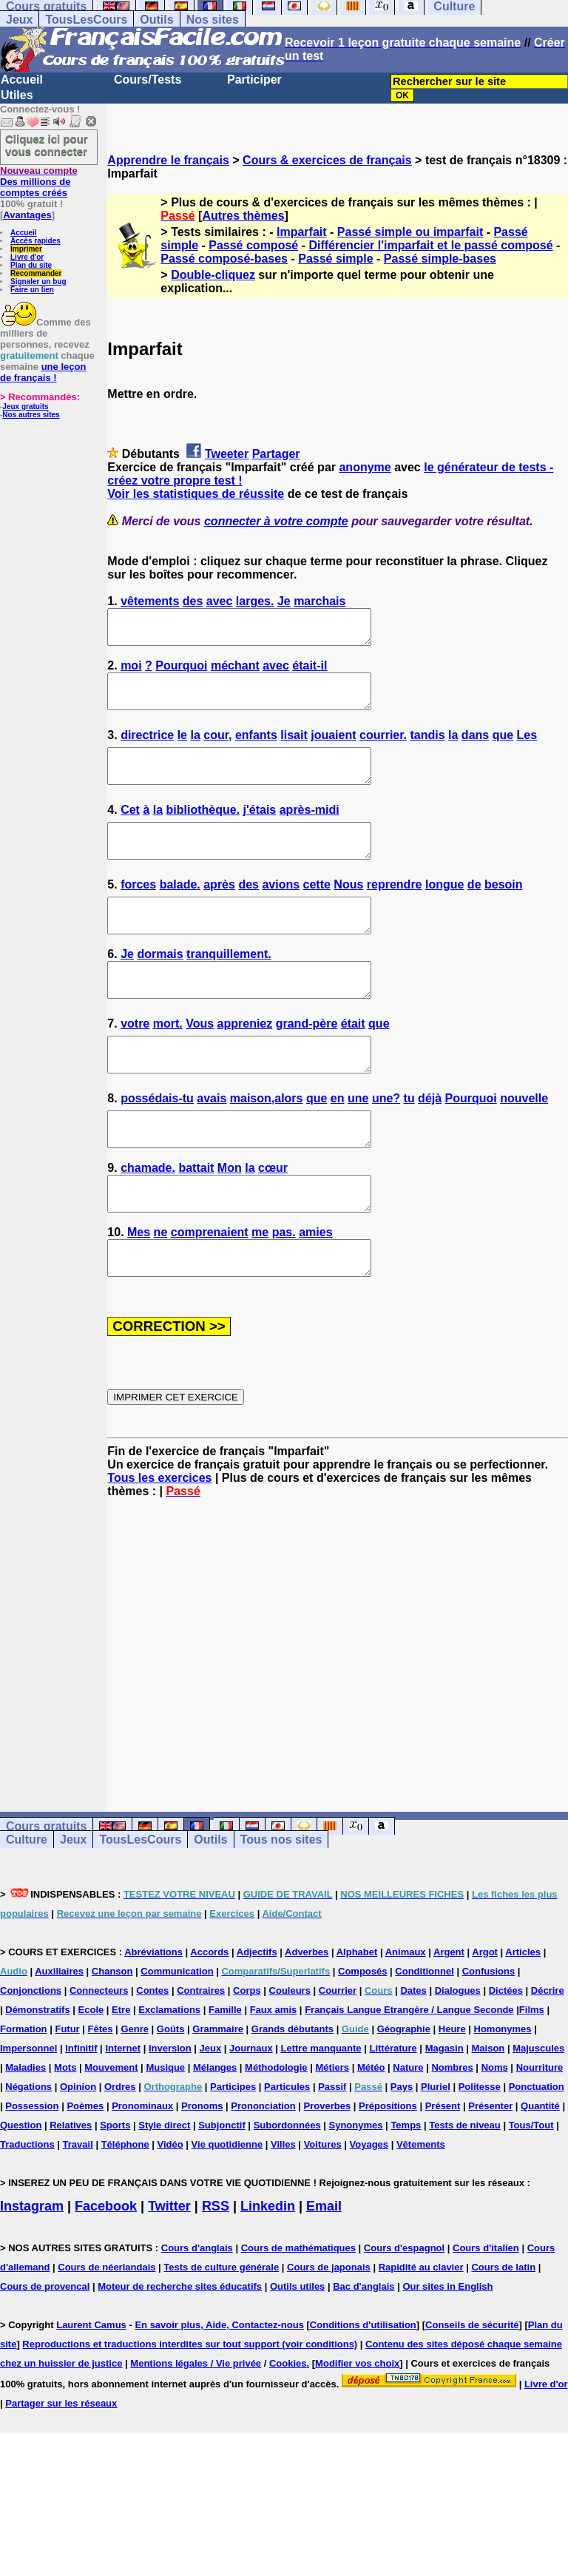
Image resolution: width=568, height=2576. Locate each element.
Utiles (17, 95)
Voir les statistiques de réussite (195, 494)
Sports (115, 2191)
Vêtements (420, 2210)
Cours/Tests (147, 79)
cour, (217, 748)
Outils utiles (297, 2352)
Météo (371, 2134)
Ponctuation (536, 2153)
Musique (165, 2134)
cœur (273, 1221)
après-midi (309, 829)
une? (386, 1145)
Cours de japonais (329, 2333)
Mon (229, 1221)
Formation (23, 2095)
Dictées (506, 2057)
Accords (209, 2018)
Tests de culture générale (221, 2333)
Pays (401, 2153)
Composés (362, 2037)
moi (131, 672)
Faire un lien (32, 290)
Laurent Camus (91, 2391)
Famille (225, 2076)
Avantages (27, 214)
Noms (494, 2134)
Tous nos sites (281, 1906)
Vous (200, 1063)
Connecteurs (99, 2057)
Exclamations (169, 2076)
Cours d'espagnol (404, 2314)
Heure (452, 2095)
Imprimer (26, 249)
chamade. (148, 1221)
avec (219, 601)
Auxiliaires (59, 2037)
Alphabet (357, 2018)
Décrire (547, 2057)
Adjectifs (257, 2018)
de (474, 911)
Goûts (171, 2095)
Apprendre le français (168, 160)
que (503, 748)
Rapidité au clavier (421, 2333)
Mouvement (111, 2134)
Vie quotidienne (227, 2210)
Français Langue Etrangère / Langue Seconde (409, 2076)
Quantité (540, 2172)
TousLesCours (86, 19)
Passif (332, 2153)
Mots (65, 2134)
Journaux (251, 2114)
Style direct (164, 2191)
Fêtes (100, 2095)
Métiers (332, 2134)
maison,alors (266, 1145)
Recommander (35, 273)
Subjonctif (222, 2191)
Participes (233, 2153)
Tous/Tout (531, 2191)
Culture (26, 1906)
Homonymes (503, 2095)
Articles (523, 2018)
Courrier (337, 2057)
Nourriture (540, 2134)
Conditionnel (424, 2037)
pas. (284, 1292)
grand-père (307, 1063)
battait (196, 1221)
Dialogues (458, 2057)
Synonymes (356, 2191)
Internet (123, 2114)
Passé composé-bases (224, 258)
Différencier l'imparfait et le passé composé (430, 245)
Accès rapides (35, 241)
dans (475, 748)
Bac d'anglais (363, 2352)
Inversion (170, 2114)
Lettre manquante (321, 2114)
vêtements (150, 601)
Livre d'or (27, 257)
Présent (443, 2172)
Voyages (369, 2210)
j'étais (260, 829)
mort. (168, 1063)
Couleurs (290, 2057)
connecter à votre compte (276, 521)
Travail (78, 2210)
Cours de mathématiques (298, 2314)
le (182, 748)
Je (284, 601)
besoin (503, 911)
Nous (348, 911)
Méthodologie (276, 2134)
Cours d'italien (486, 2314)
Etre (121, 2076)
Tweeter (226, 454)
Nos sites (212, 19)
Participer (254, 79)
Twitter (169, 2272)
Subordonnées (287, 2191)
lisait (293, 748)
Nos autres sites (30, 415)
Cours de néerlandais (106, 2333)
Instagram (32, 2272)
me (259, 1292)
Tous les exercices (159, 1544)
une (358, 1145)
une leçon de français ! (43, 372)
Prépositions (388, 2172)
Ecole (91, 2076)
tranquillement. (228, 987)
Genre (135, 2095)
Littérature (392, 2114)
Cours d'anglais (197, 2314)
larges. (255, 601)
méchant (235, 672)
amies (315, 1292)
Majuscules (538, 2114)
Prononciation (263, 2172)
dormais (160, 987)
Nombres (452, 2134)
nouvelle (524, 1145)
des (193, 601)
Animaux (405, 2018)
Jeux (19, 19)
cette (317, 911)
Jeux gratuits (25, 406)
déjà (430, 1145)
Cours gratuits (46, 1893)
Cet (130, 829)
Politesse (480, 2153)
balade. (180, 911)
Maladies (25, 2134)
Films (531, 2076)
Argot (485, 2018)
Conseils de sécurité (471, 2391)
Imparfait (302, 232)
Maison (488, 2114)
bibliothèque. (203, 829)
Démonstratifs (37, 2076)
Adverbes (306, 2018)
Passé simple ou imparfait (410, 232)
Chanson (112, 2037)
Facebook (106, 2272)
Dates (413, 2057)
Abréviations (153, 2018)
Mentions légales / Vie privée (195, 2429)
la (195, 748)
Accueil (22, 79)
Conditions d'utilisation (363, 2391)
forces (138, 911)
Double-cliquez (213, 275)
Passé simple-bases (440, 258)
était (353, 1063)
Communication (177, 2037)
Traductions (27, 2210)
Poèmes (85, 2172)
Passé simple (335, 258)
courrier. (383, 748)
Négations (28, 2153)
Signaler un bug (38, 281)
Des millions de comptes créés (39, 181)
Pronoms (202, 2172)
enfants (256, 748)
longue (444, 911)
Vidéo (170, 2210)
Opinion (78, 2153)
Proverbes (327, 2172)
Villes (283, 2210)
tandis (427, 748)
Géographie (403, 2095)
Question (20, 2191)
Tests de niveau (465, 2191)
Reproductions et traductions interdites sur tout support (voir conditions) (189, 2410)
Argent (448, 2018)
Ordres (120, 2153)
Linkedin (267, 2272)
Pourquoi (181, 672)
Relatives (71, 2191)
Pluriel (435, 2153)
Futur (67, 2095)
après (219, 911)
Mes (138, 1292)
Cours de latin (503, 2333)
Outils (156, 19)
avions (281, 911)
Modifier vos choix (357, 2429)
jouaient (333, 748)
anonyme (364, 467)
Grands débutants (292, 2095)
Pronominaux (142, 2172)
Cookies (288, 2429)
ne (161, 1292)
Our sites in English (447, 2352)
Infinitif (81, 2114)
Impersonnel (28, 2114)
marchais (319, 601)
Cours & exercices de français (327, 160)
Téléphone (125, 2210)
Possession (31, 2172)
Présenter (490, 2172)
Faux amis (273, 2076)
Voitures (323, 2210)
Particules (287, 2153)
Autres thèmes (243, 215)
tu (409, 1145)
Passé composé (253, 245)
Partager (276, 454)
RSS (215, 2272)
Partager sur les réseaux (61, 2469)
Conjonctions (30, 2057)
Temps (405, 2191)
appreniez (245, 1063)
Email (324, 2272)
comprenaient (209, 1292)
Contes (152, 2057)
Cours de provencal (44, 2352)
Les (527, 748)
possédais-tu (157, 1145)
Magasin (444, 2114)
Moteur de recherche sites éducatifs (180, 2352)
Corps (247, 2057)
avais (211, 1145)
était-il (309, 672)
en (338, 1145)
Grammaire (217, 2095)
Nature (408, 2134)
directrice (147, 748)
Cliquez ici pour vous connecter (46, 145)
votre (135, 1063)
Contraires (201, 2057)
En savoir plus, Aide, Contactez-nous (219, 2391)
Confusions (488, 2037)
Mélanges (215, 2134)
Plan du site (31, 265)
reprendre (394, 911)
